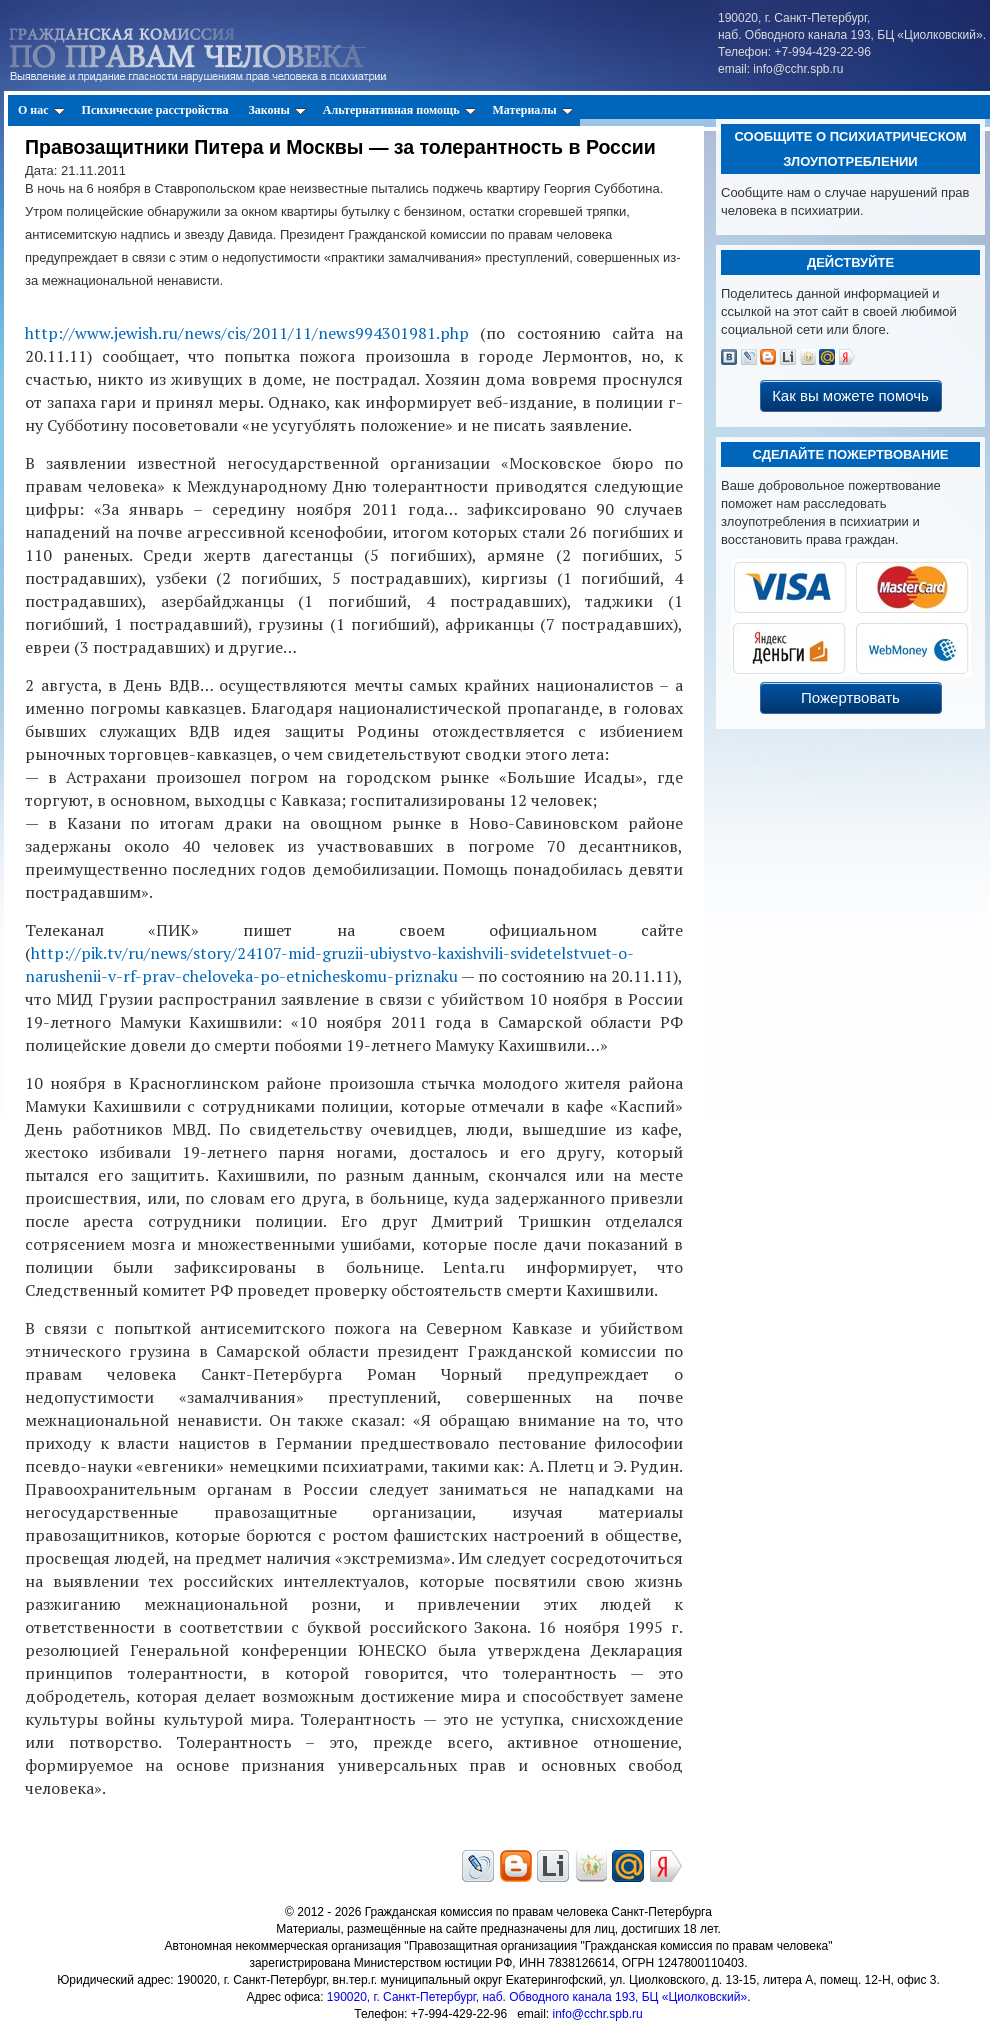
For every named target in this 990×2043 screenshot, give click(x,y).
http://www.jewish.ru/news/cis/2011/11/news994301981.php (247, 333)
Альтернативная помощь (399, 110)
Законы (276, 110)
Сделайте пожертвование (850, 454)
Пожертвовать (850, 697)
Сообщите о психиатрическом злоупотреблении (850, 149)
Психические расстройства (155, 110)
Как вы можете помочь (850, 395)
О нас (41, 110)
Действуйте (850, 262)
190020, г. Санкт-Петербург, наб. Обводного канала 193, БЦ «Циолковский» (537, 1997)
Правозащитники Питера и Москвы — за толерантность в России (340, 147)
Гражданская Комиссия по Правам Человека (221, 50)
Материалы (533, 110)
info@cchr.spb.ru (597, 2014)
